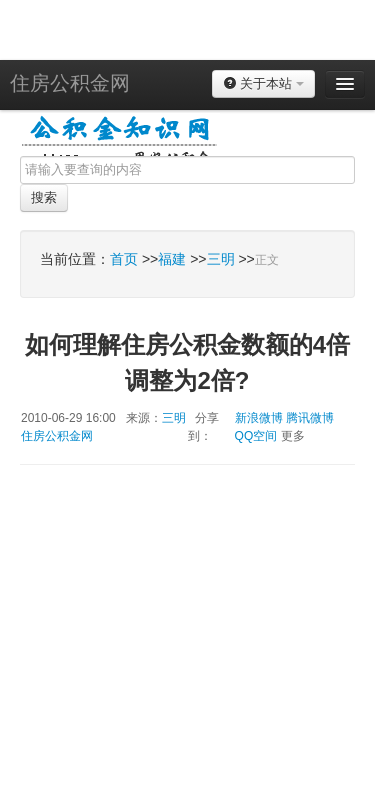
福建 (172, 259)
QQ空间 (256, 436)
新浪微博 (259, 418)
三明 (221, 259)
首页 (124, 259)
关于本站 (263, 83)
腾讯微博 (310, 418)
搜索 (44, 197)
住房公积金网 (70, 83)
